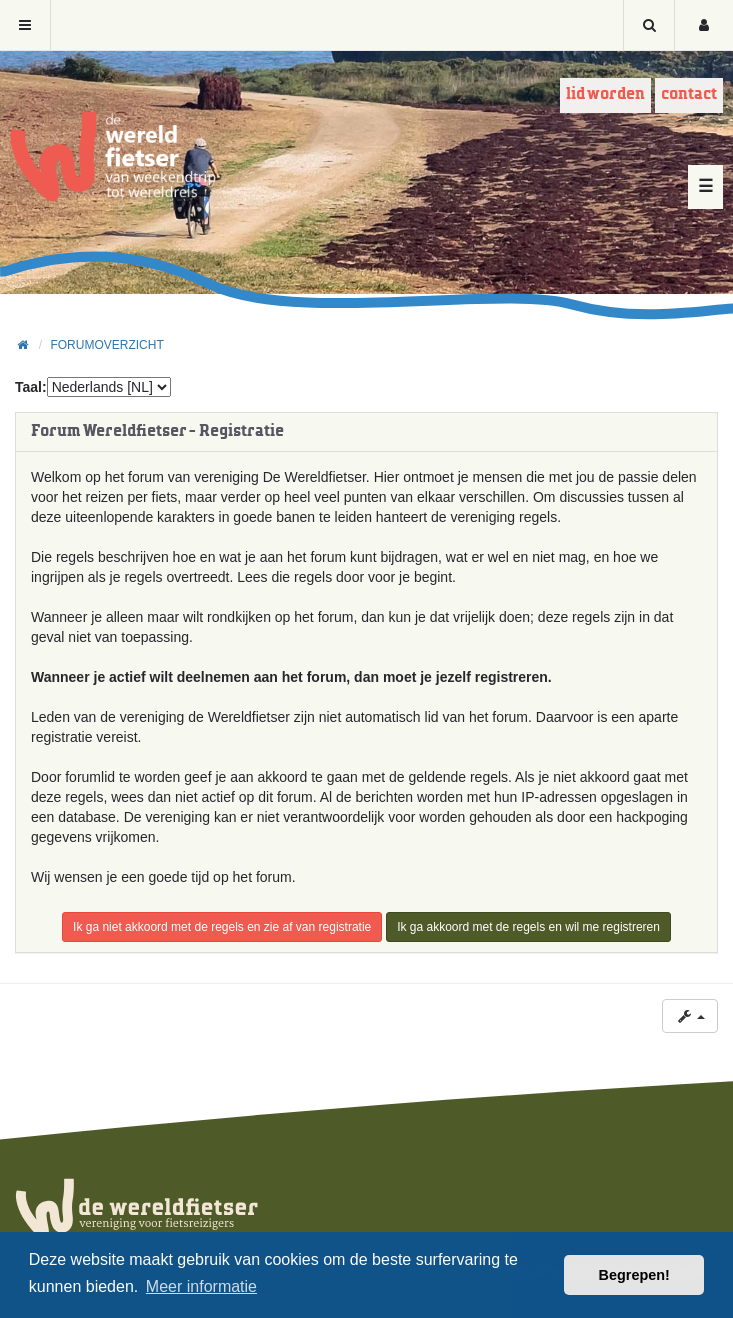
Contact (689, 94)
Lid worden (605, 94)
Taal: (31, 387)
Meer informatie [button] (201, 1286)
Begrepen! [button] (634, 1275)
